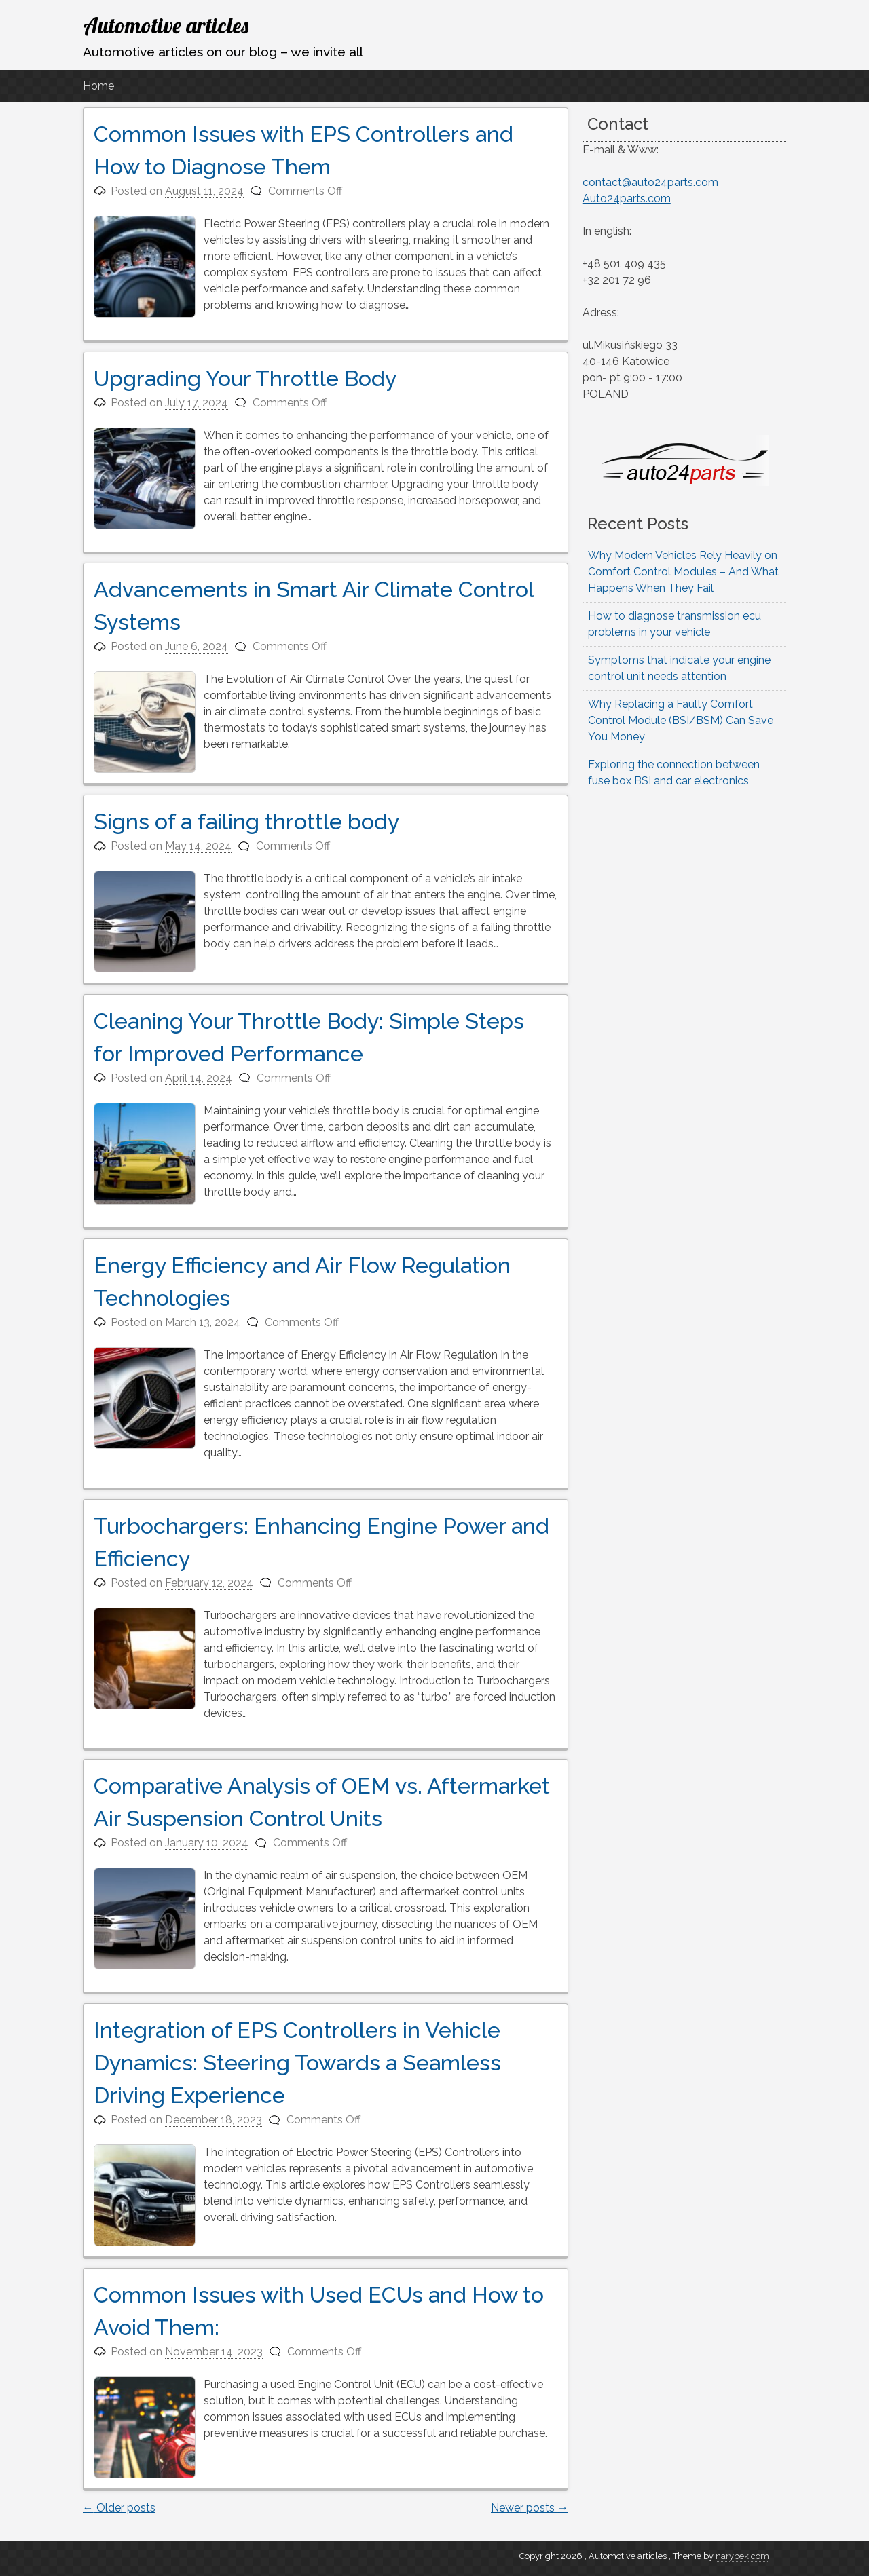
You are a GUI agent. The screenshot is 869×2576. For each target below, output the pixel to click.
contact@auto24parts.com (650, 182)
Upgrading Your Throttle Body (245, 378)
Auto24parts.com (627, 198)
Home (98, 85)
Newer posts (529, 2507)
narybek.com (742, 2556)
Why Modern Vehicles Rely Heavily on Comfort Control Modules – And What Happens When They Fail (683, 571)
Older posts (119, 2507)
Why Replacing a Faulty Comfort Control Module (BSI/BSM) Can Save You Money (680, 720)
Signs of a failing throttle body (246, 821)
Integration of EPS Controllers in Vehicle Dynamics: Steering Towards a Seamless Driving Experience (297, 2063)
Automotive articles (165, 25)
